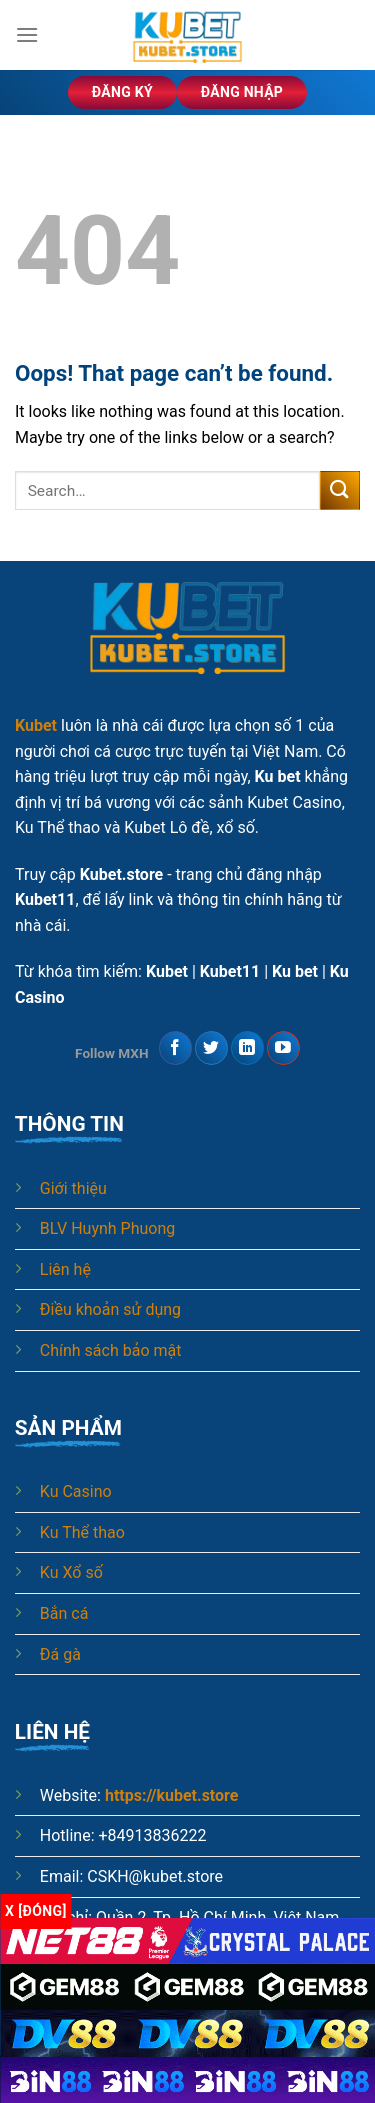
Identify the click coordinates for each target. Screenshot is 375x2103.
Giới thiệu (73, 1188)
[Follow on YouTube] (283, 1048)
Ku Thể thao (82, 1532)
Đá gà (60, 1654)
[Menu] (27, 34)
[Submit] (340, 490)
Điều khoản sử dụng (110, 1309)
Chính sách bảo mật (111, 1350)
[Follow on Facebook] (175, 1048)
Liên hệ (65, 1269)
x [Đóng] (36, 1911)
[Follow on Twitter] (211, 1048)
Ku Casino (76, 1491)
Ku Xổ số (71, 1572)
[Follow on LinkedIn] (247, 1048)
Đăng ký (122, 92)
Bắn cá (64, 1613)
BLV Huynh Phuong (107, 1228)
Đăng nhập (242, 92)
